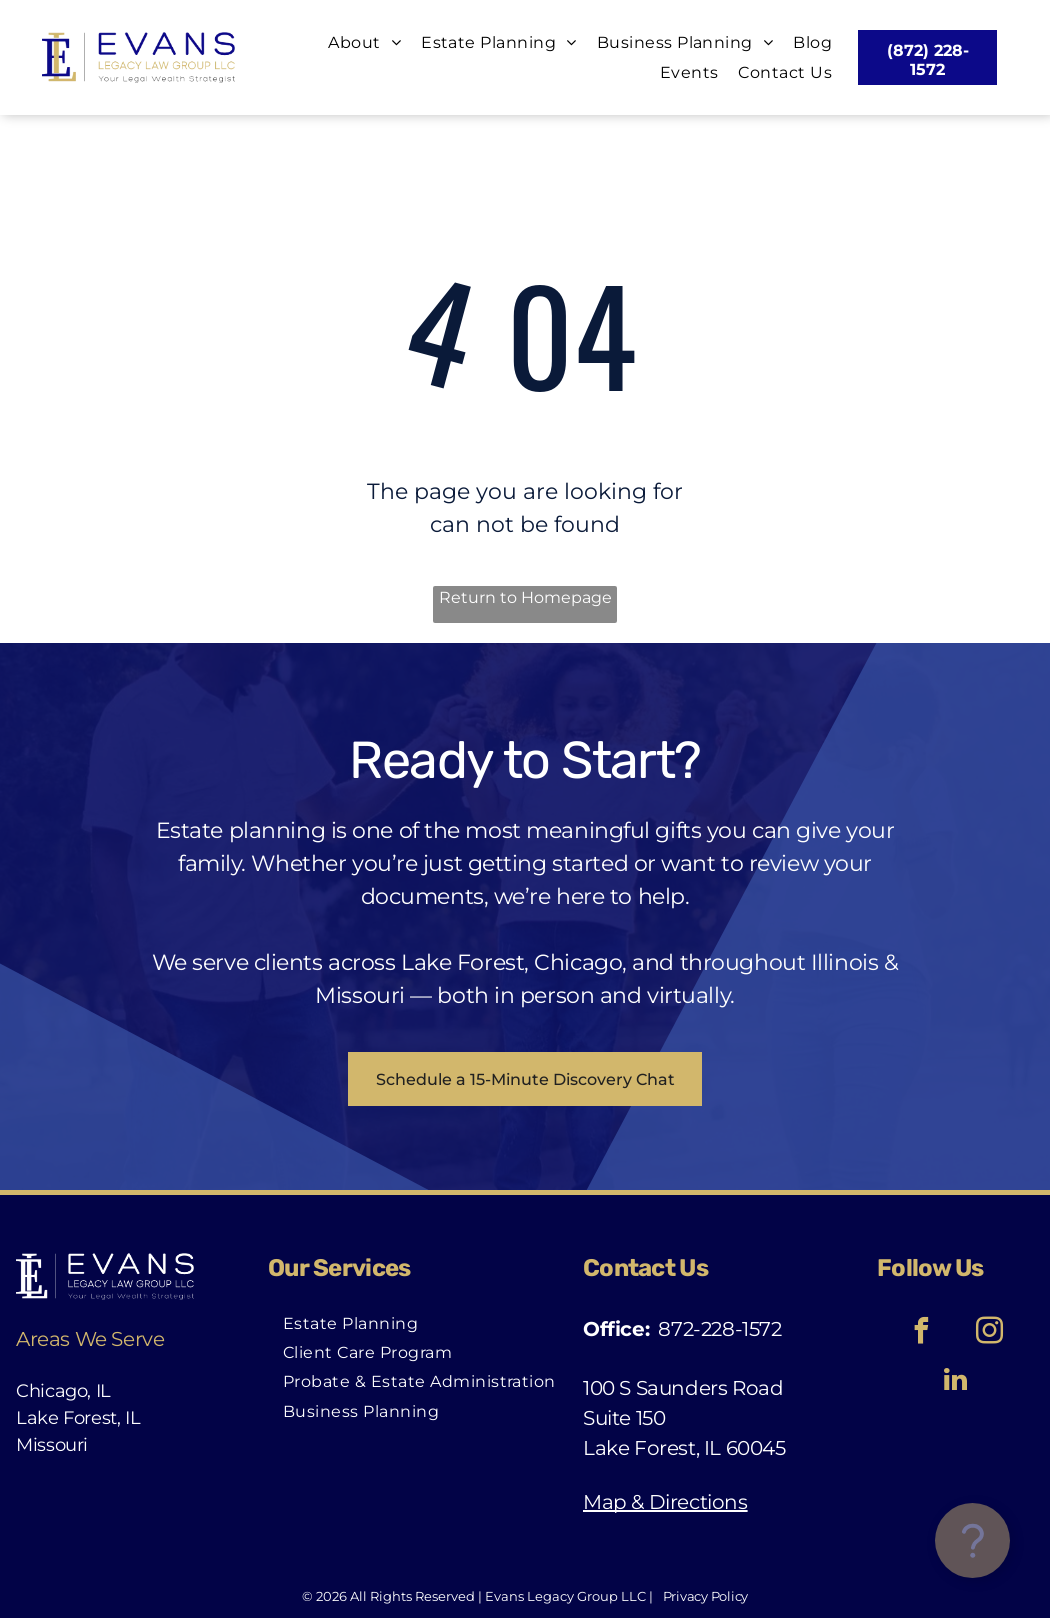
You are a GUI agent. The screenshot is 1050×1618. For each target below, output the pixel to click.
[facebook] (922, 1333)
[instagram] (990, 1333)
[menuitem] (354, 42)
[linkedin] (956, 1382)
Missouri (52, 1445)
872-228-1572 (719, 1329)
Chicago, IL (63, 1391)
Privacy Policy (705, 1596)
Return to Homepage (525, 597)
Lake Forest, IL (78, 1418)
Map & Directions (665, 1502)
